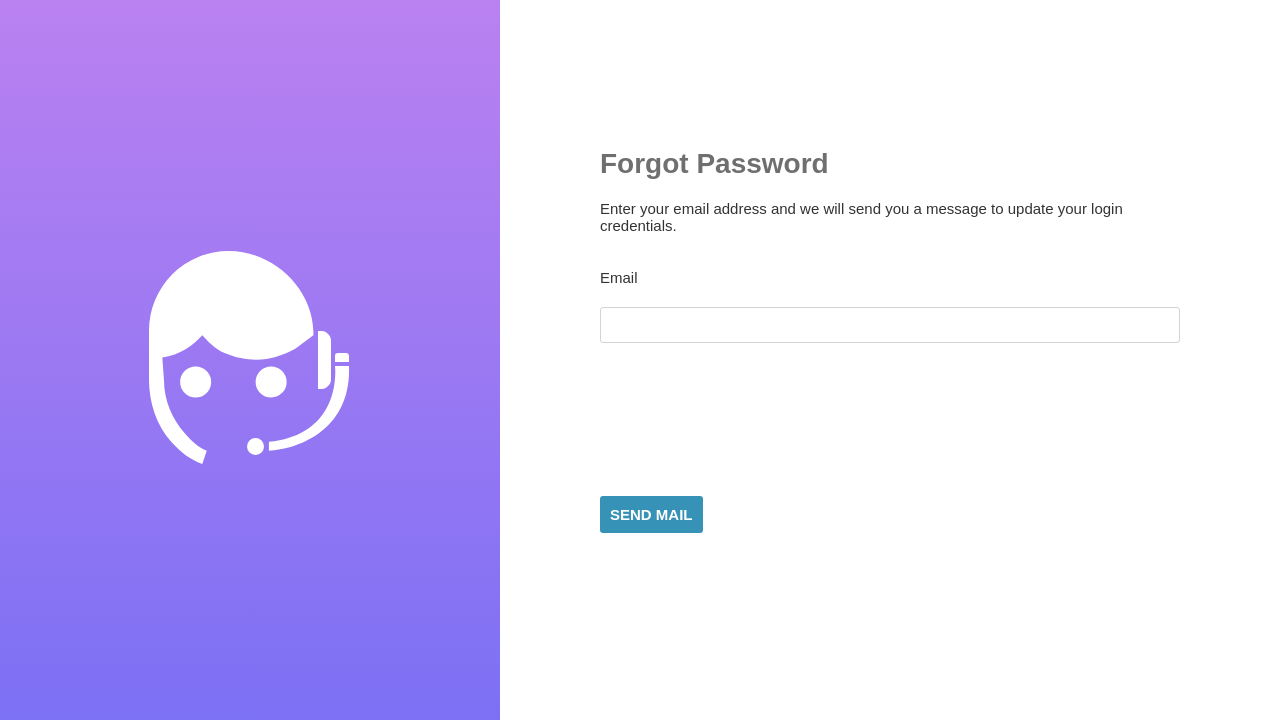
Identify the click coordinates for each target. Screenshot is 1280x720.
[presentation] (752, 422)
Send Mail (651, 514)
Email (619, 277)
